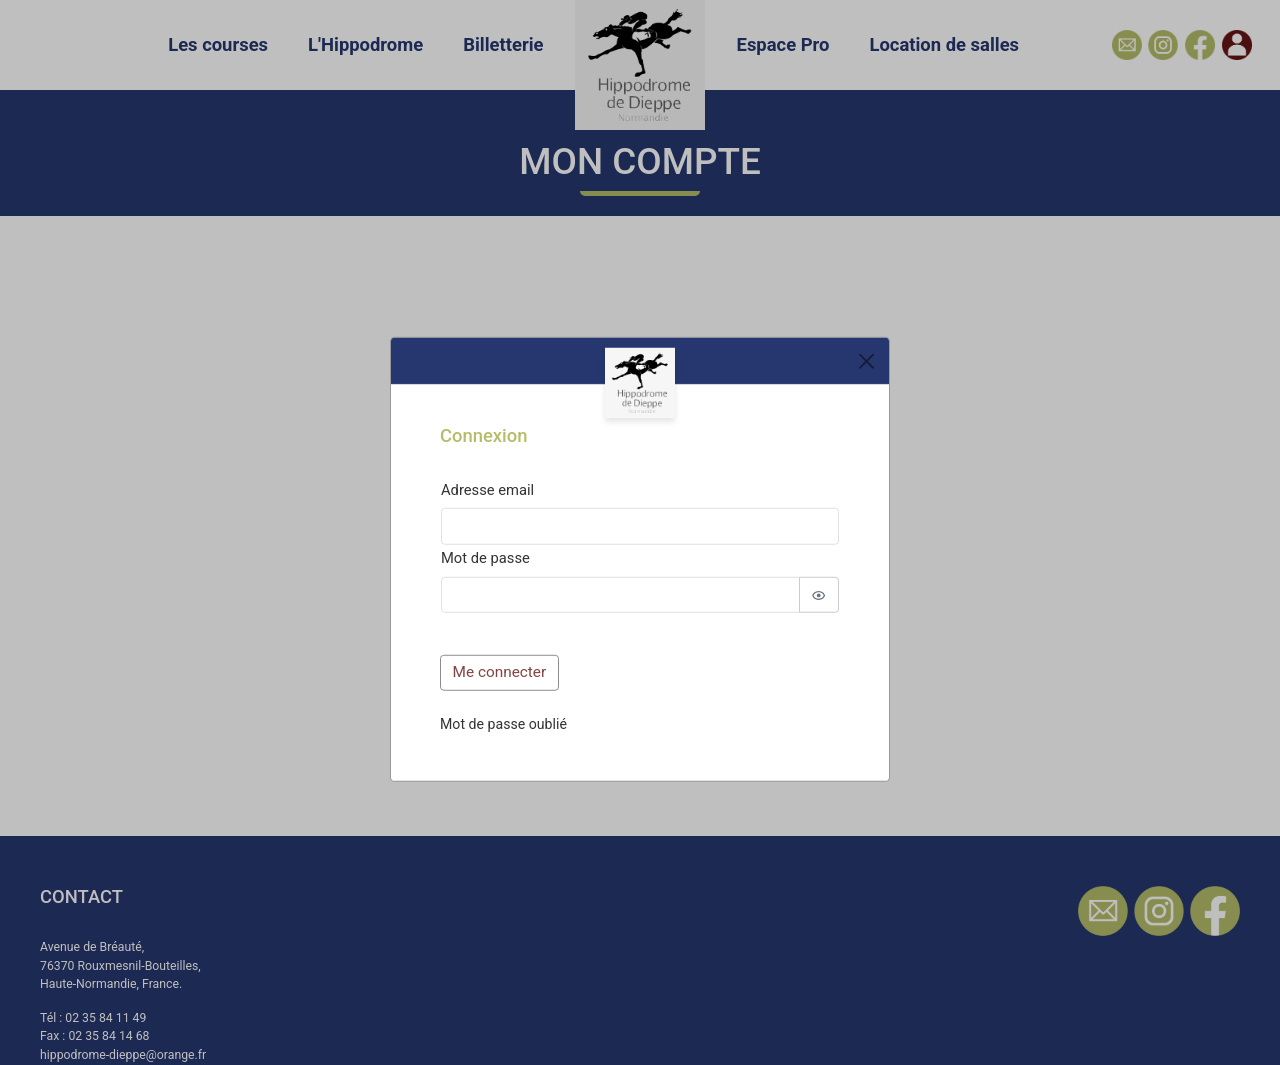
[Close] (866, 361)
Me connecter (500, 672)
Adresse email (487, 489)
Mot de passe (485, 558)
